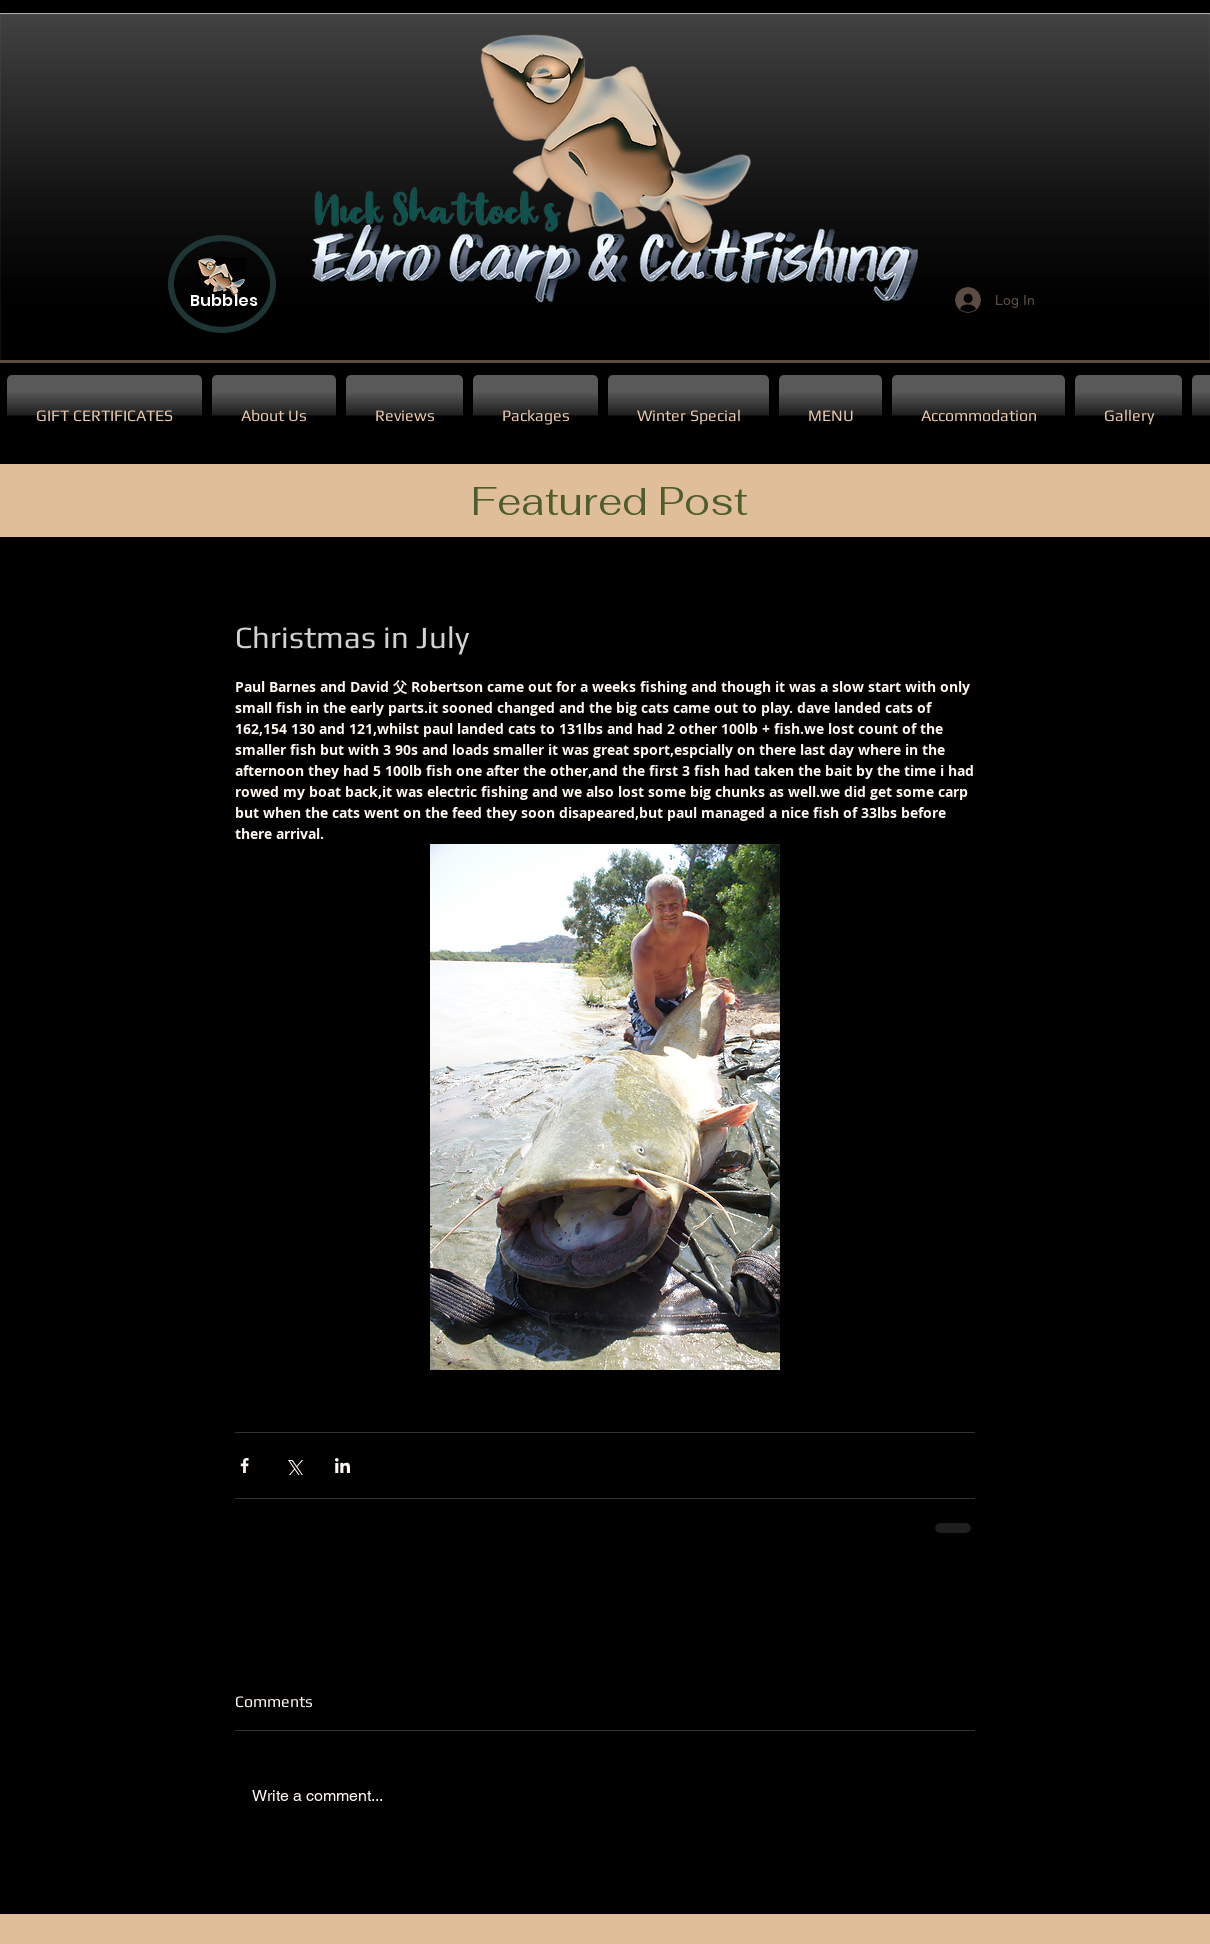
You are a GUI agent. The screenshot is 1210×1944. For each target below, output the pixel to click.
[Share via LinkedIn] (342, 1465)
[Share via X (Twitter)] (293, 1465)
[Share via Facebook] (244, 1465)
